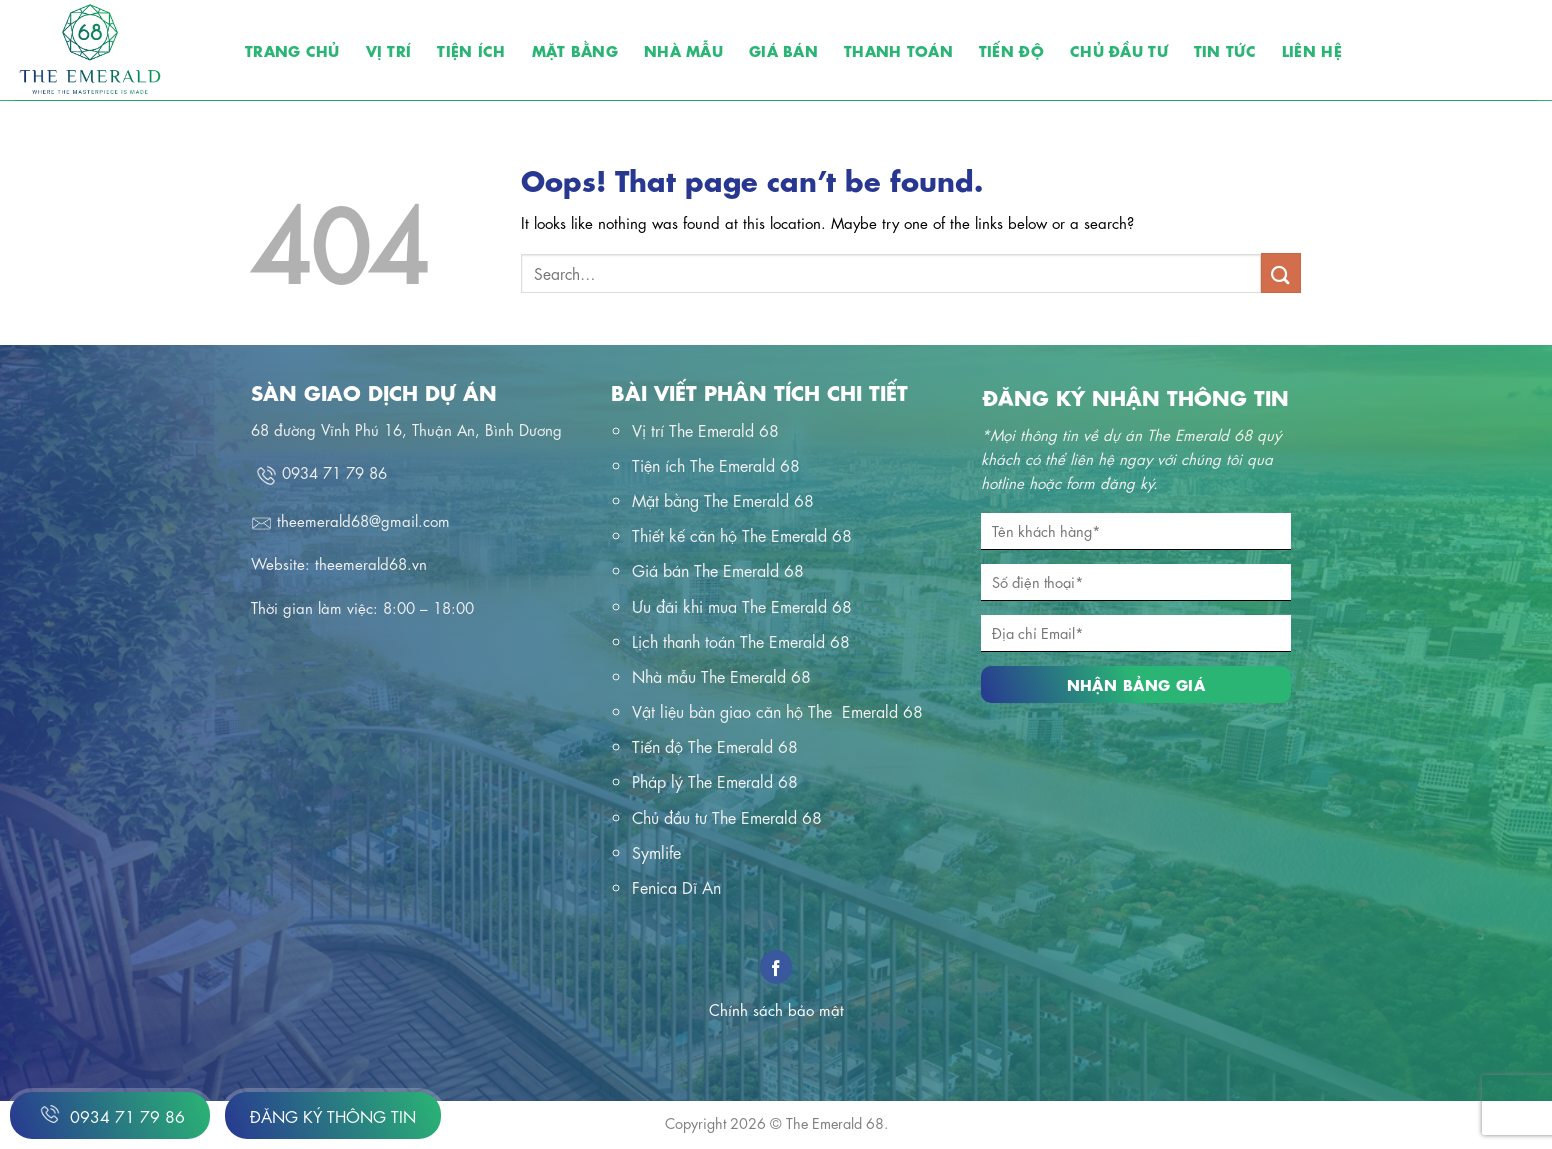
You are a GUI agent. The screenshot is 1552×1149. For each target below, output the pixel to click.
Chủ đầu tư (1119, 49)
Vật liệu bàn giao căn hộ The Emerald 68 (777, 710)
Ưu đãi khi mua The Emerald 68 (742, 605)
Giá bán (783, 49)
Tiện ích (471, 49)
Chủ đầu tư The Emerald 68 (727, 816)
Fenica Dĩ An (676, 886)
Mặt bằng (575, 49)
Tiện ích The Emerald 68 (716, 464)
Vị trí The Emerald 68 (705, 429)
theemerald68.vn (371, 563)
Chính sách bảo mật (776, 1009)
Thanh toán (898, 49)
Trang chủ (292, 49)
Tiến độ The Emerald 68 (715, 745)
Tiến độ (1011, 49)
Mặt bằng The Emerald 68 (723, 499)
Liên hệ (1312, 49)
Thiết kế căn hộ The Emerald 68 (742, 534)
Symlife (656, 851)
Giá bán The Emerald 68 (718, 569)
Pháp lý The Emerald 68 (715, 780)
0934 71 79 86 (110, 1114)
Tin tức (1225, 49)
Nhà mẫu (683, 49)
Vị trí (389, 49)
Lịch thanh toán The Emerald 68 (741, 640)
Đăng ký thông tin (333, 1115)
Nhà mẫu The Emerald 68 (721, 675)
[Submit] (1281, 272)
